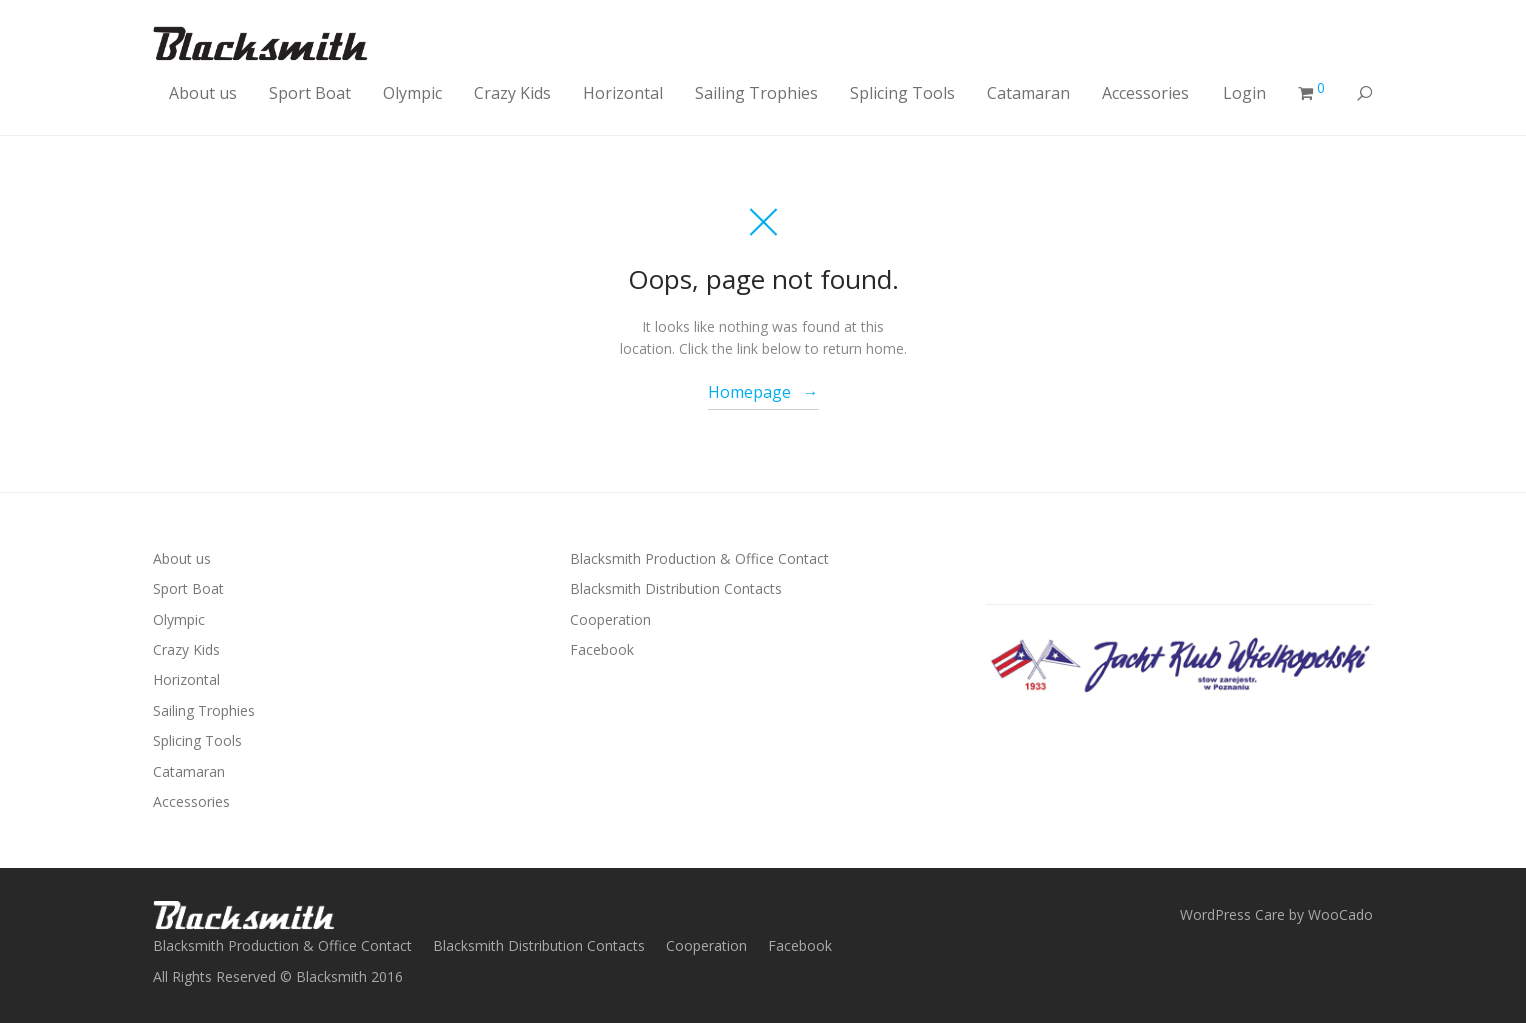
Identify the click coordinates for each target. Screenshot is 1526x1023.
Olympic (412, 93)
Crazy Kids (512, 93)
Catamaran (1028, 93)
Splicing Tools (902, 93)
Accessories (1145, 93)
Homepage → (763, 392)
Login (1244, 93)
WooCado (1340, 914)
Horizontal (623, 93)
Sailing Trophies (756, 93)
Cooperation (610, 619)
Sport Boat (310, 93)
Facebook (602, 649)
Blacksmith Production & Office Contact (699, 558)
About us (203, 93)
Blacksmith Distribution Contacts (676, 588)
